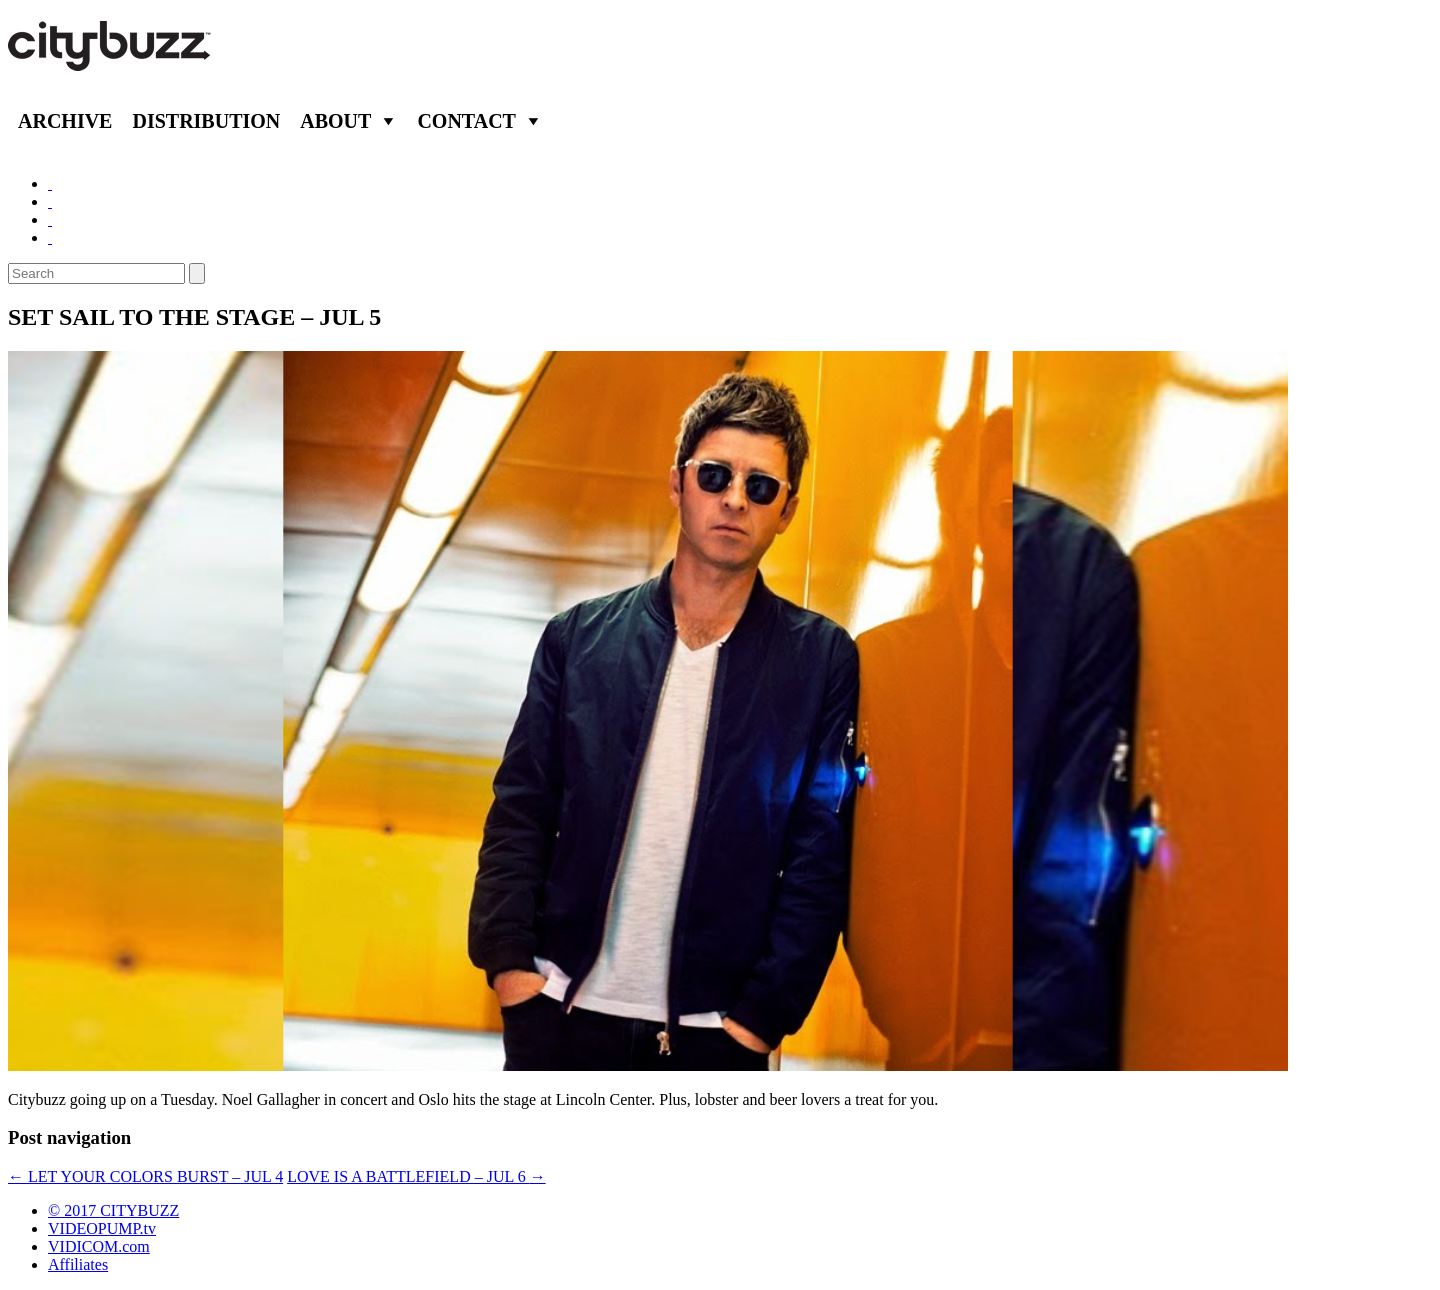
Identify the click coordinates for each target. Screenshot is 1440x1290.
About (335, 121)
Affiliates (78, 1264)
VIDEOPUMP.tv (102, 1228)
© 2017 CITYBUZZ (113, 1210)
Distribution (206, 121)
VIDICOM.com (99, 1246)
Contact (466, 121)
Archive (65, 121)
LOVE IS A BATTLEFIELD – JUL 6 (416, 1176)
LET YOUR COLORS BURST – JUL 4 (145, 1176)
